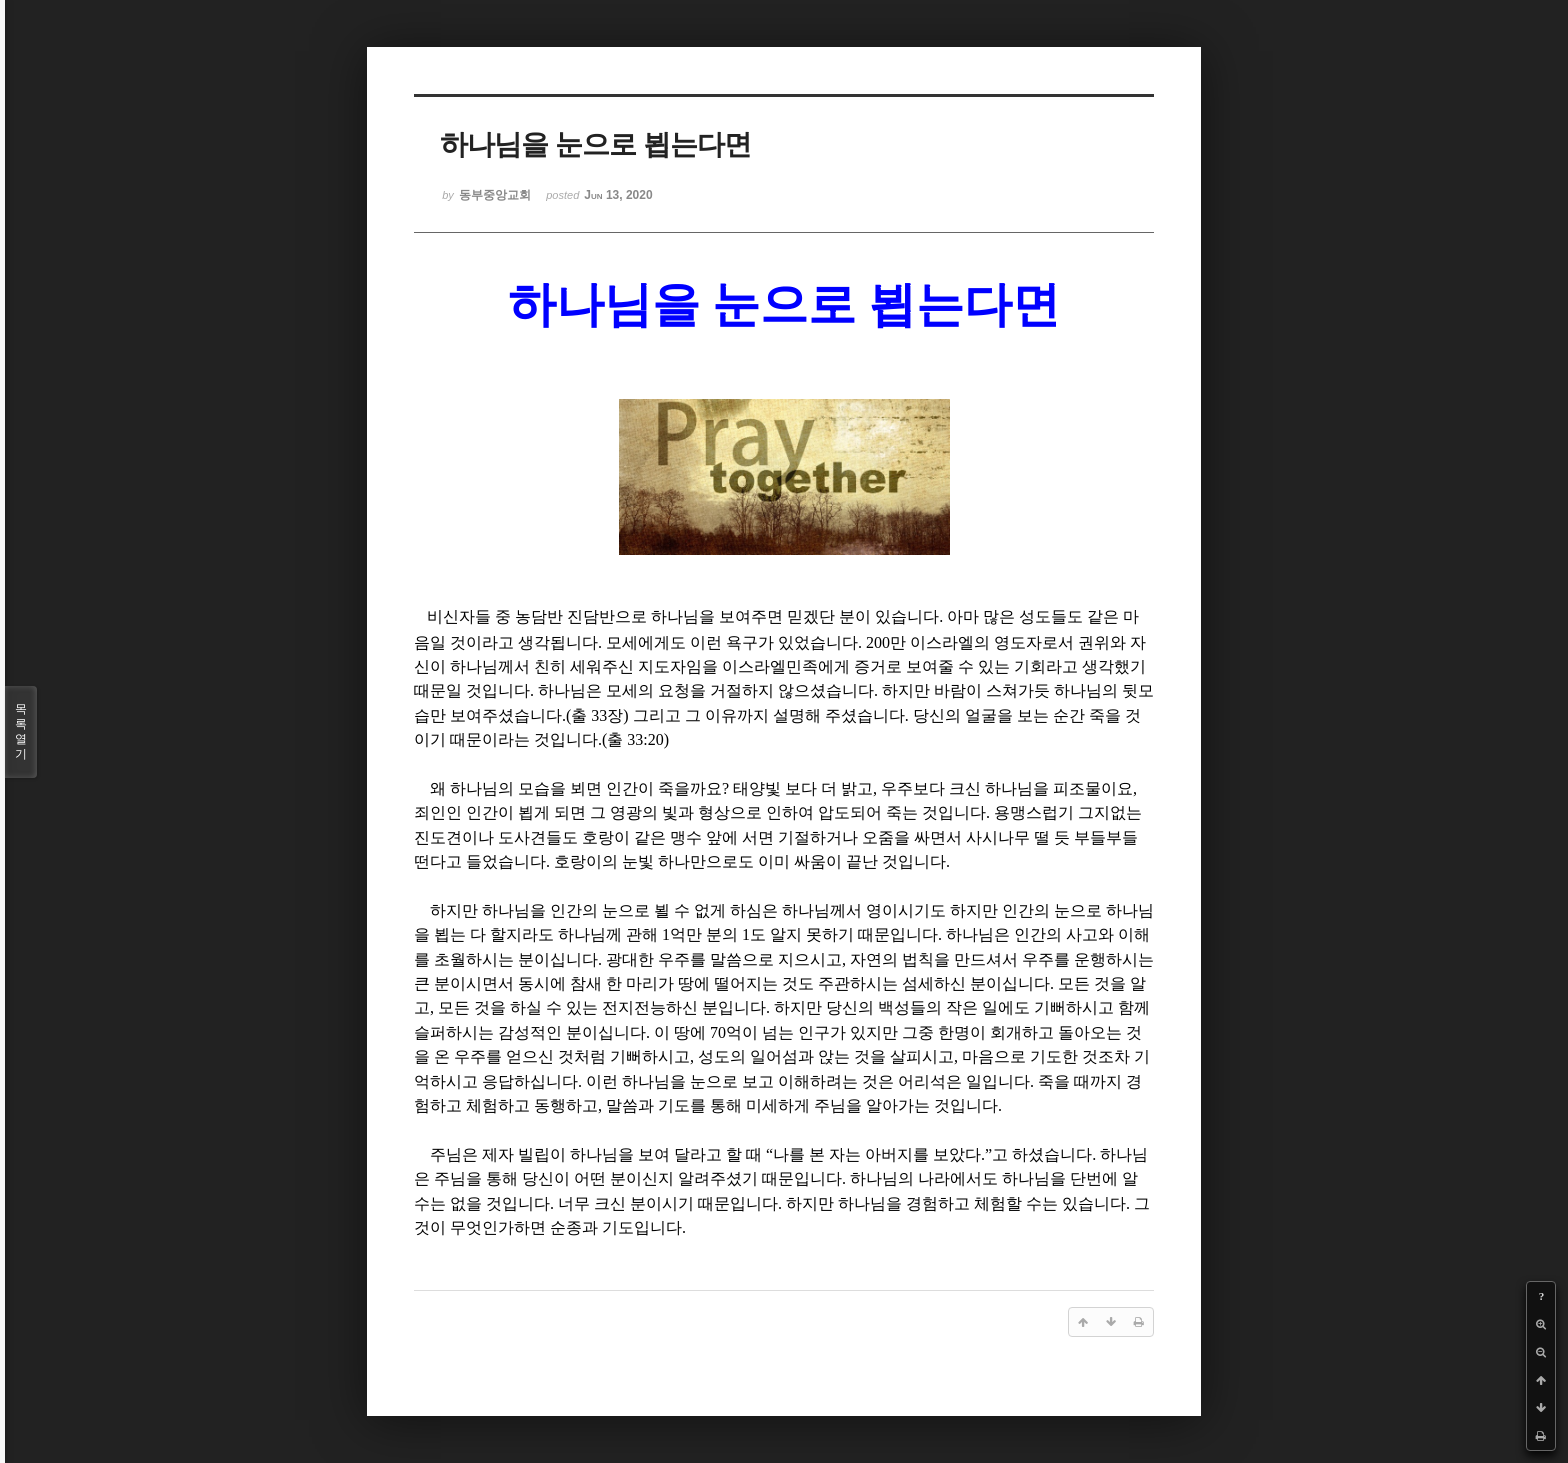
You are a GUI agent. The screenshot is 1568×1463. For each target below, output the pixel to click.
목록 (21, 732)
